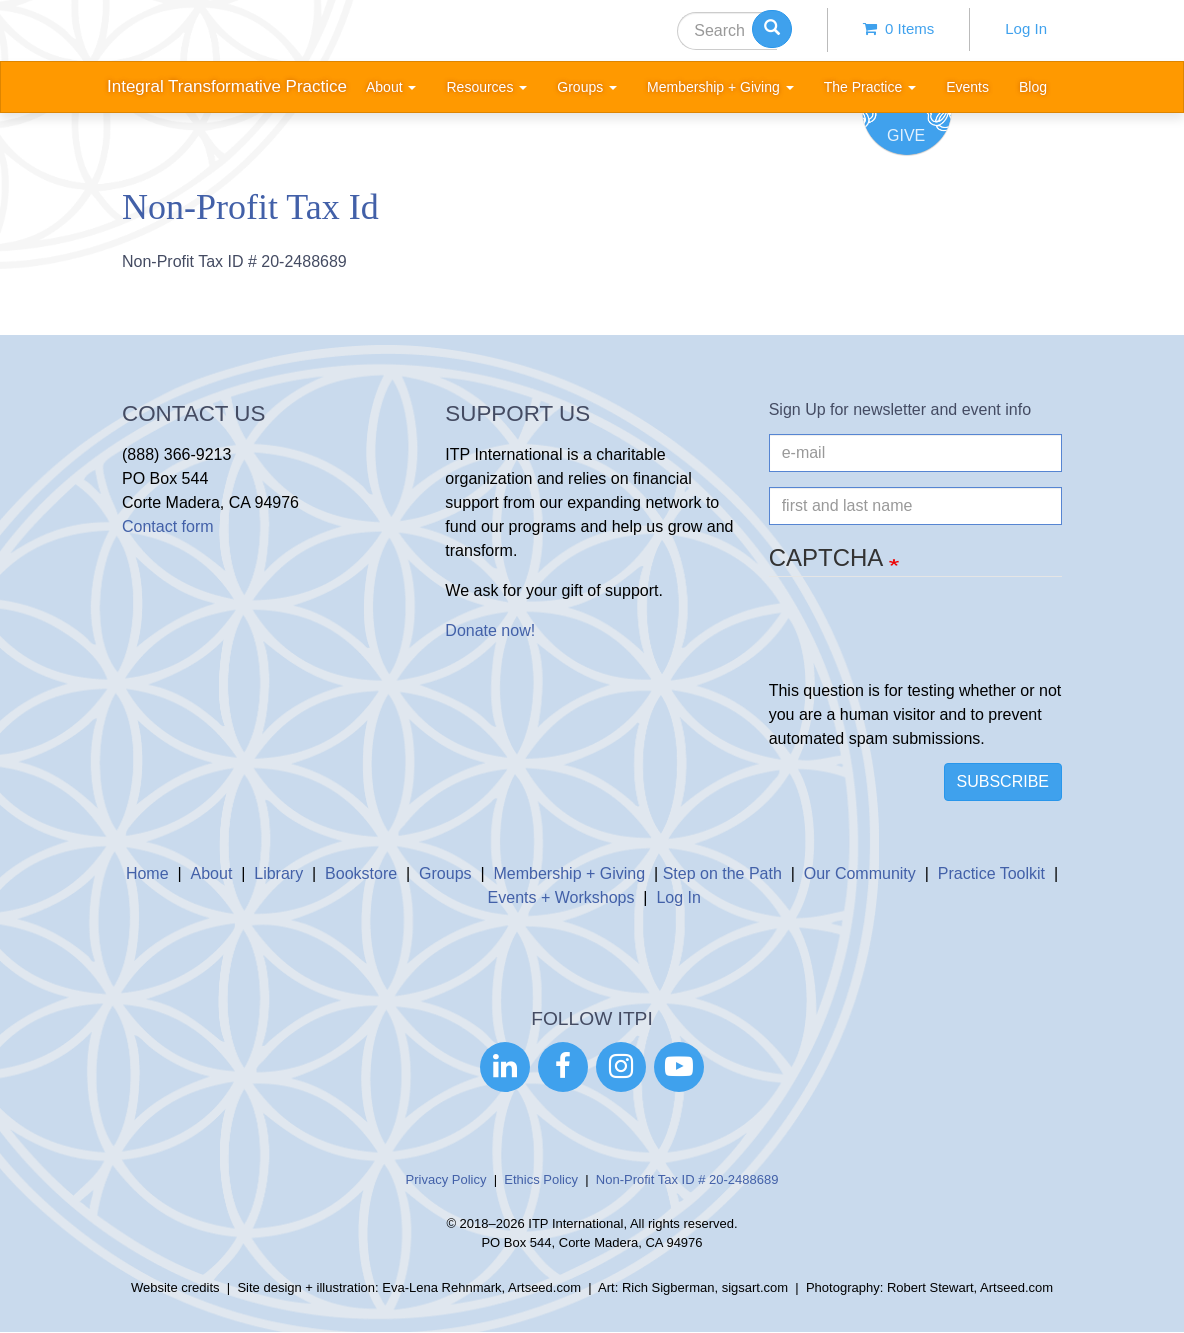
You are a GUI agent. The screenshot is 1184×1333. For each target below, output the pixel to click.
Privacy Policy (446, 1179)
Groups (445, 873)
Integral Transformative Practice (227, 86)
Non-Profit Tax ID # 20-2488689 (687, 1179)
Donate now (487, 630)
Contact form (168, 526)
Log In (1026, 28)
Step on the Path (722, 873)
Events (967, 87)
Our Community (860, 873)
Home (147, 873)
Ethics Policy (541, 1179)
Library (278, 873)
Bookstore (361, 873)
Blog (1033, 87)
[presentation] (921, 640)
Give (906, 135)
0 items (899, 28)
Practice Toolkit (991, 873)
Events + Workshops (561, 897)
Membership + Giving (570, 873)
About (212, 873)
